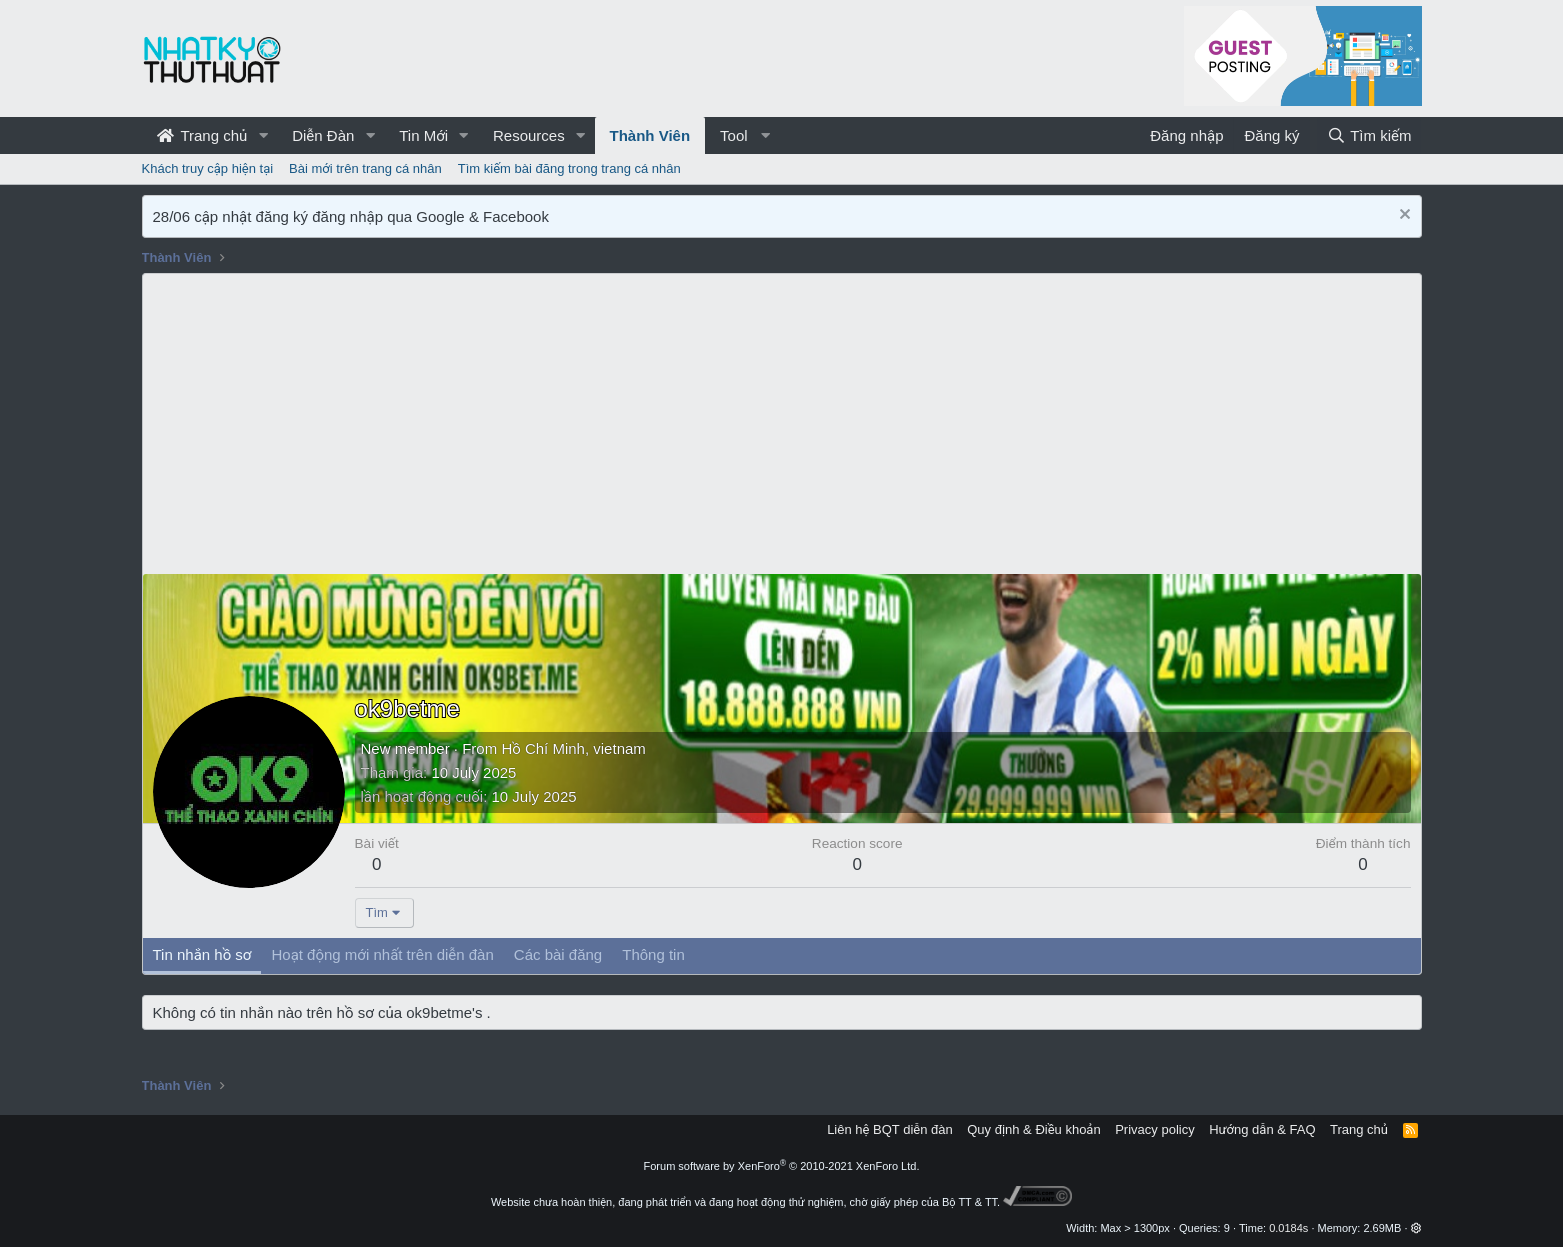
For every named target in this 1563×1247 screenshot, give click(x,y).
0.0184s (1288, 1228)
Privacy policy (1154, 1129)
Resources (529, 135)
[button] (263, 135)
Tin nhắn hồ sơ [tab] (202, 954)
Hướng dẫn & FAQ (1262, 1129)
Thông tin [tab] (653, 954)
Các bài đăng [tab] (558, 954)
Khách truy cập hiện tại (208, 168)
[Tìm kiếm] (1369, 135)
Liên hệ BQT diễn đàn (890, 1129)
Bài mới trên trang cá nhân (365, 168)
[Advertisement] (782, 424)
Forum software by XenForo (782, 1166)
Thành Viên (650, 135)
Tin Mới (423, 135)
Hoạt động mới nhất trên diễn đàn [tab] (382, 954)
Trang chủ (202, 135)
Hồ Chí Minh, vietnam (573, 748)
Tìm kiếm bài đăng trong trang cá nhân (569, 168)
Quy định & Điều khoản (1033, 1129)
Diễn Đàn (323, 135)
